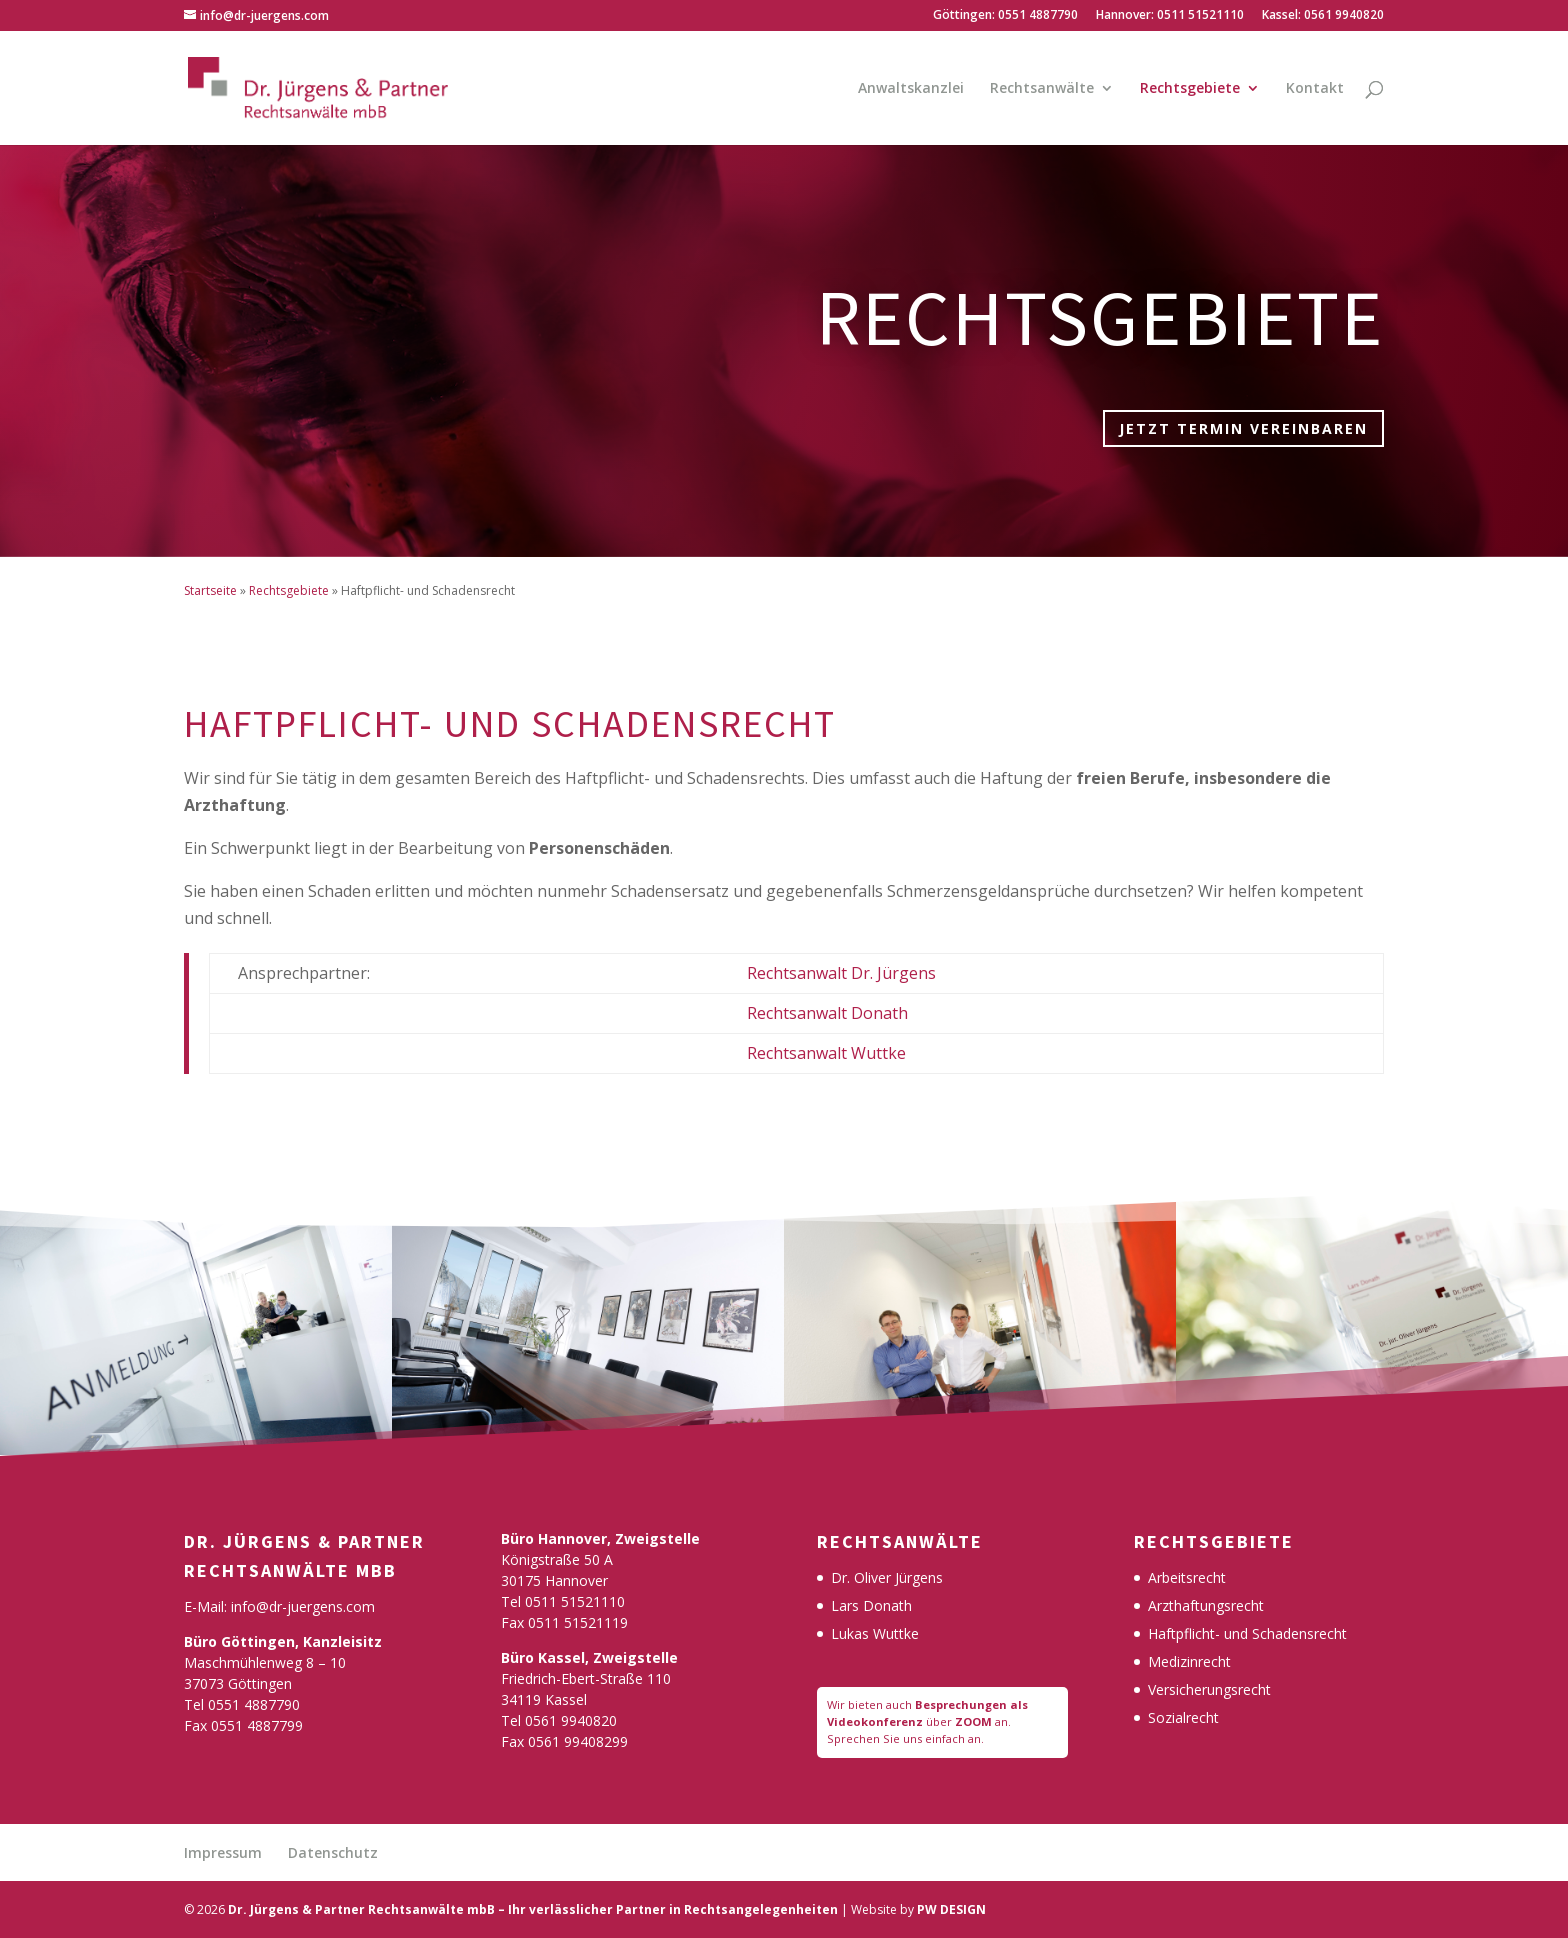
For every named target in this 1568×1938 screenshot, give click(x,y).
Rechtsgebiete (1190, 89)
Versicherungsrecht (1209, 1689)
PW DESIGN (951, 1909)
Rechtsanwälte (1042, 89)
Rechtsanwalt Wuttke (826, 1053)
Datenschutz (333, 1852)
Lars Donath (871, 1605)
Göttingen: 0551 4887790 (1005, 16)
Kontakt (1315, 89)
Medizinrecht (1189, 1661)
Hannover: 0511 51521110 (1170, 16)
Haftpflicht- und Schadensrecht (1247, 1633)
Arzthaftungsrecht (1206, 1605)
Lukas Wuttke (875, 1633)
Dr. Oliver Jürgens (887, 1577)
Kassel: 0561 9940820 (1323, 16)
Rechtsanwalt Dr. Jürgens (841, 973)
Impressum (223, 1852)
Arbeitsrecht (1187, 1577)
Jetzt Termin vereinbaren (1243, 428)
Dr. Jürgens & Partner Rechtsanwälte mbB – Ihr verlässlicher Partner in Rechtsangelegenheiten (533, 1909)
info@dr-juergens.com (303, 1606)
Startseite (210, 590)
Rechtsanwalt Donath (827, 1013)
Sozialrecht (1183, 1717)
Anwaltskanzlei (911, 89)
